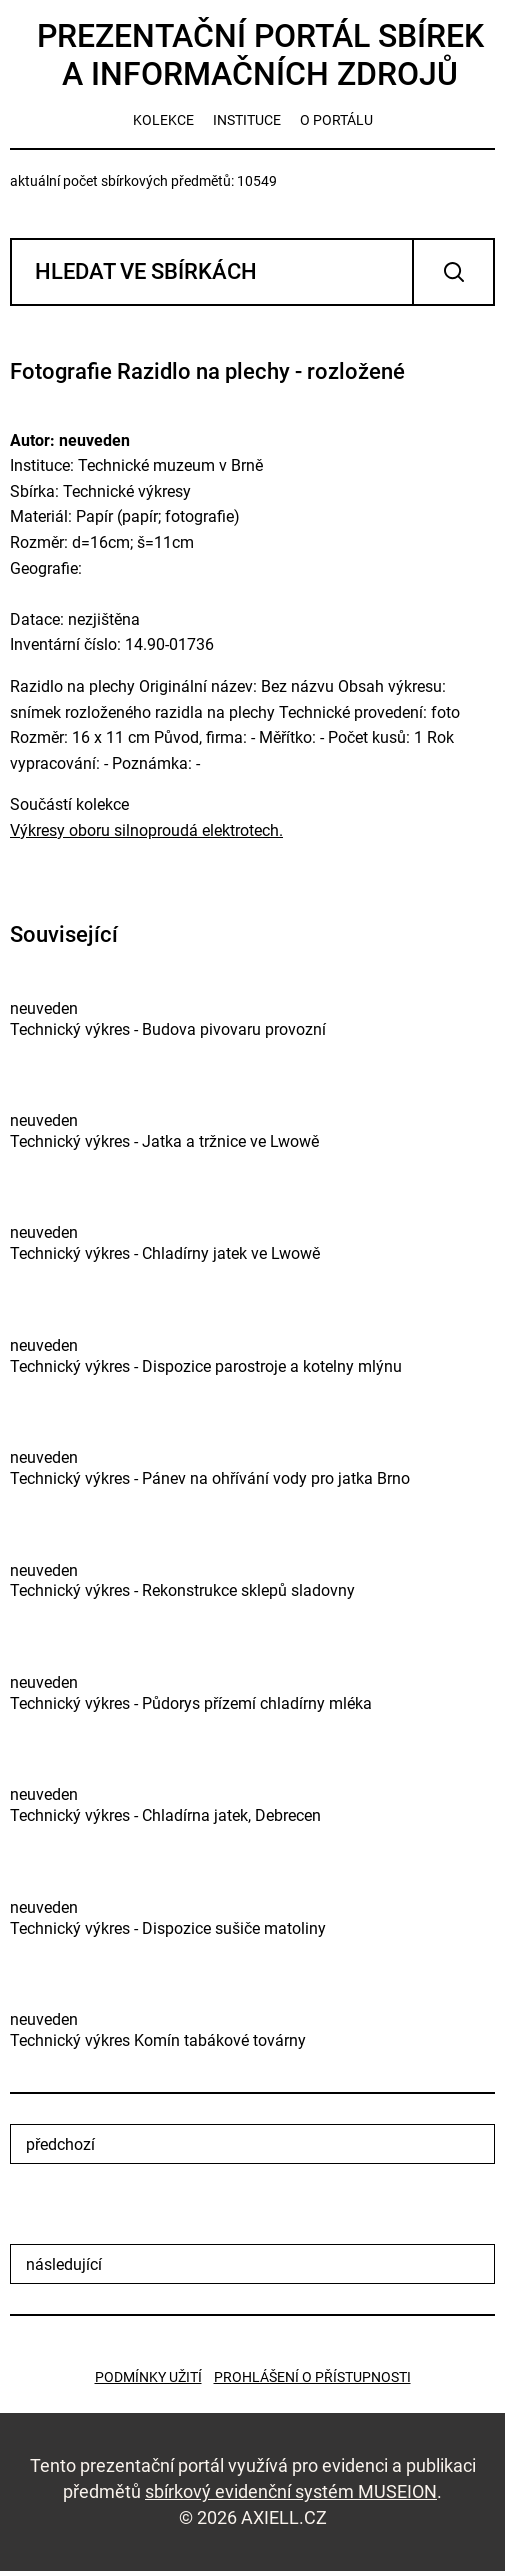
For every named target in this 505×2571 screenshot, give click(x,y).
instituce (247, 120)
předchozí (60, 2144)
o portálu (336, 120)
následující (64, 2264)
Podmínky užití (148, 2377)
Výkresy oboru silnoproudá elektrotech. (146, 830)
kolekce (163, 120)
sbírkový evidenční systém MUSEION (291, 2491)
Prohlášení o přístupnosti (312, 2377)
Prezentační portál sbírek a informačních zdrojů (260, 55)
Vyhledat (453, 272)
